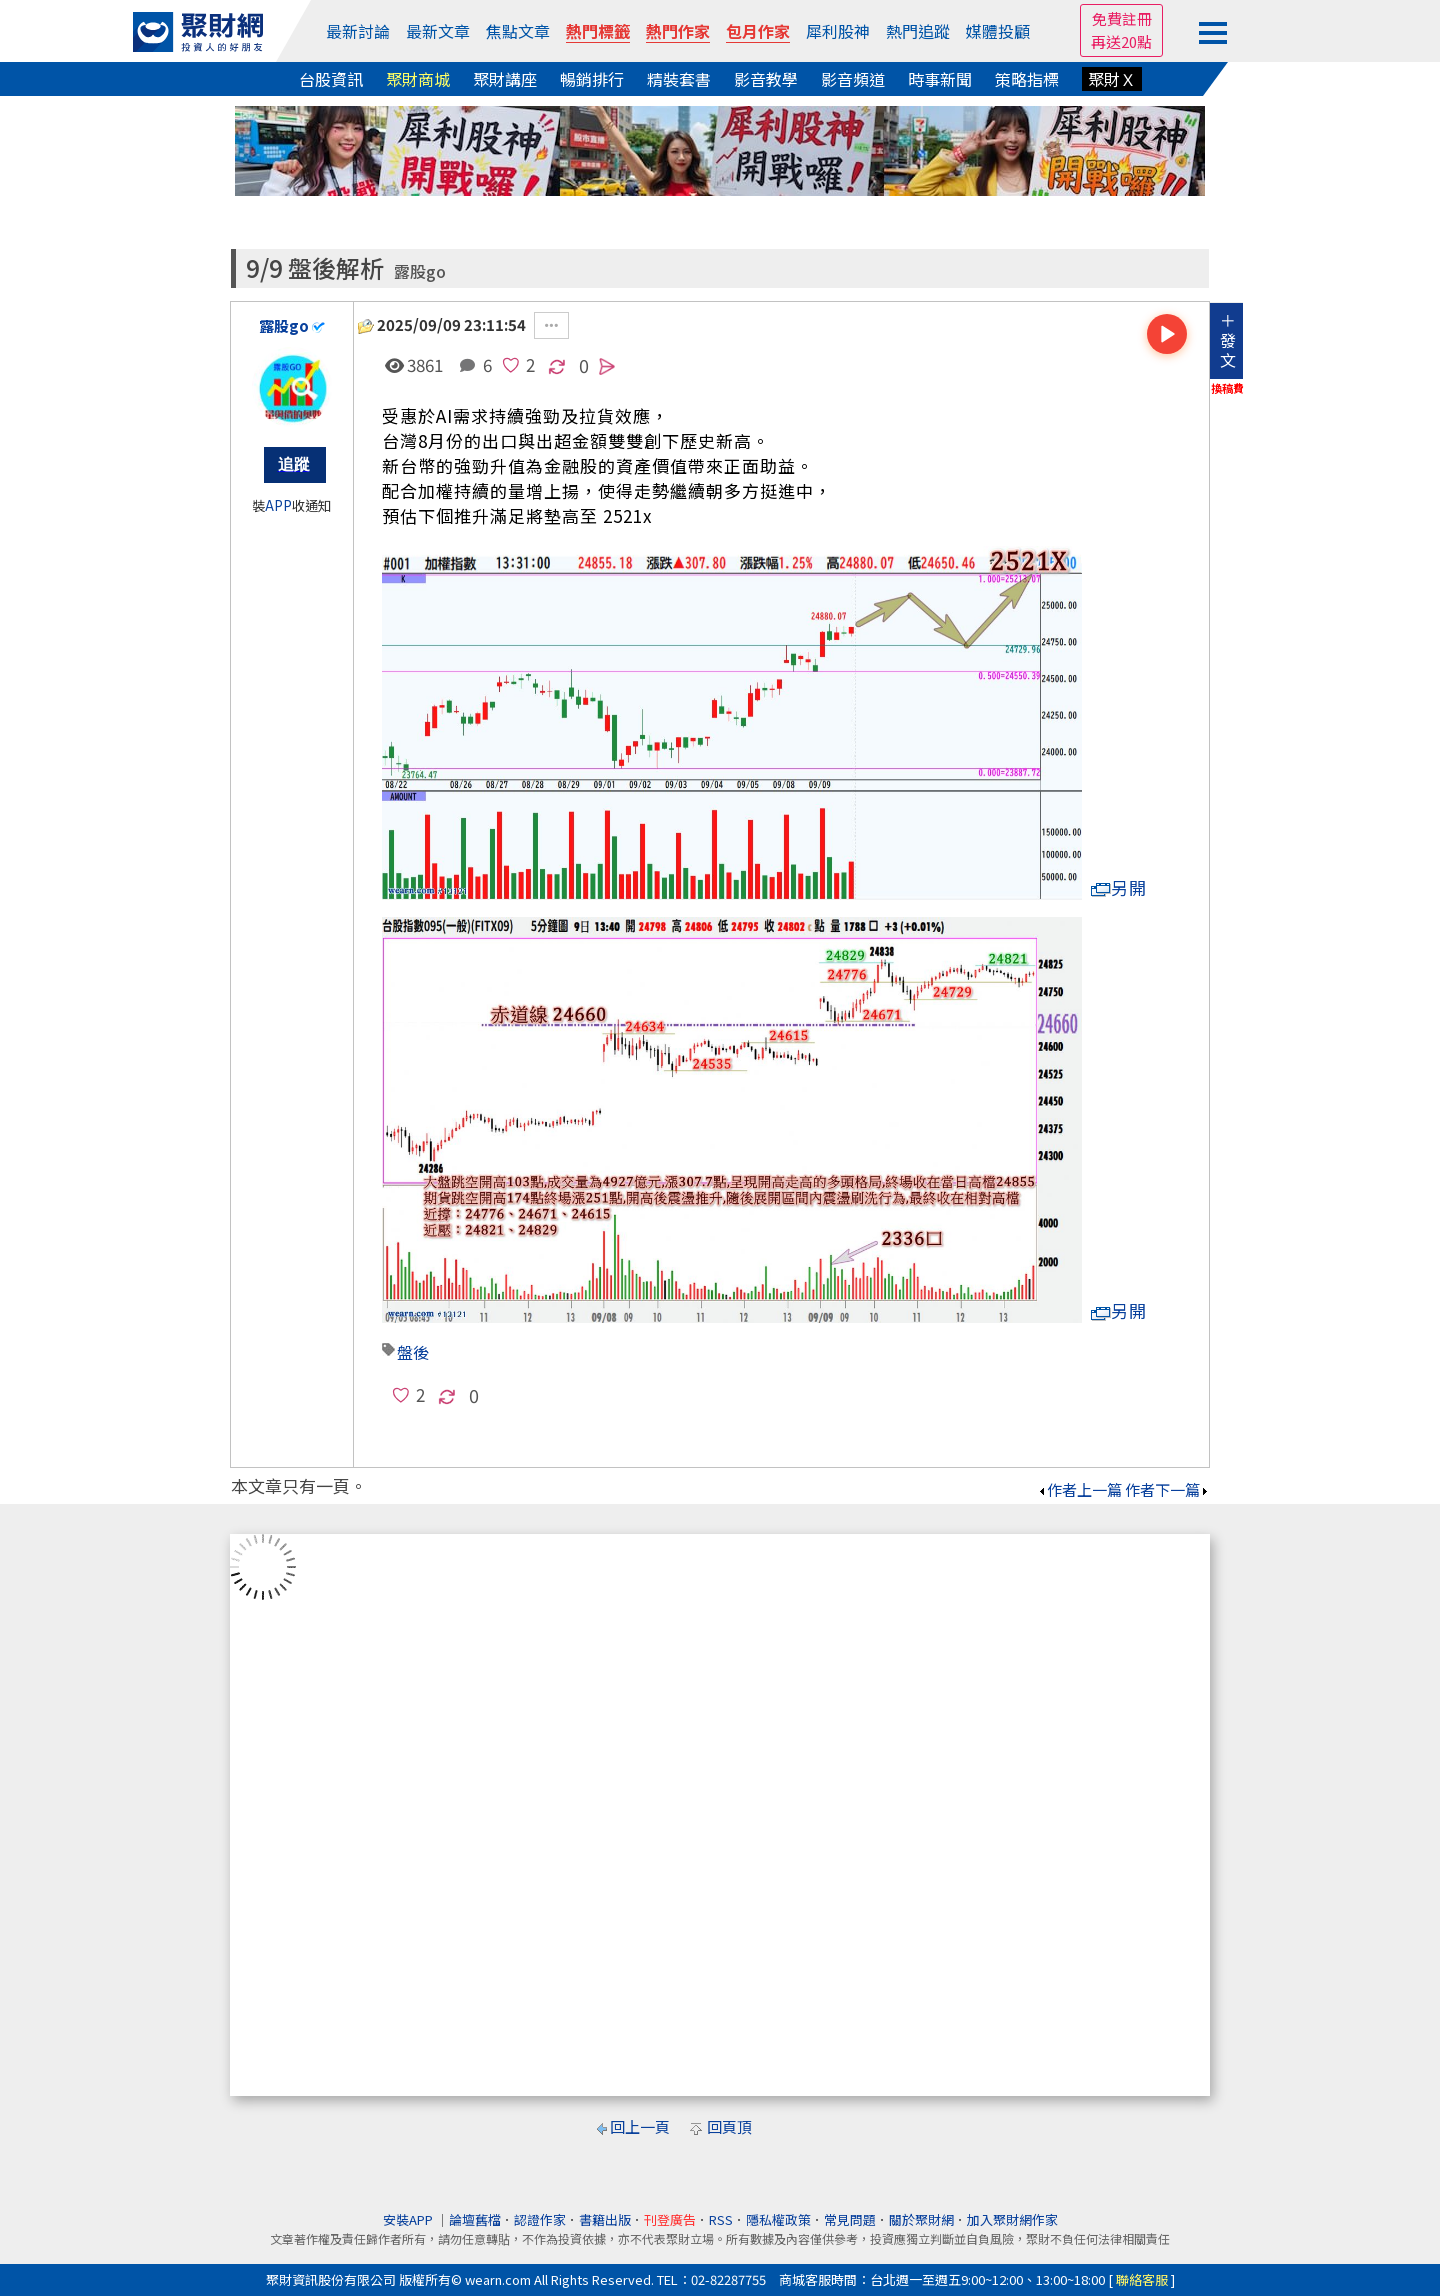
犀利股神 (838, 31)
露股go (420, 271)
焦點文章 (518, 31)
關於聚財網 (921, 2219)
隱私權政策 (778, 2219)
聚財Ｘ (1112, 79)
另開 (1119, 887)
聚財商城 (418, 79)
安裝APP (409, 2219)
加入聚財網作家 (1012, 2219)
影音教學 (766, 79)
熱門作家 (678, 31)
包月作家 (758, 31)
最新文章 (438, 31)
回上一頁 (640, 2126)
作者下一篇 (1167, 1489)
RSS (721, 2219)
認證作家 (540, 2219)
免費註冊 (1122, 18)
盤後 (413, 1352)
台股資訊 (331, 79)
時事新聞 (940, 79)
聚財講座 (505, 79)
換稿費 (1227, 388)
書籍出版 (605, 2219)
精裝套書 (679, 79)
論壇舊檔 (475, 2219)
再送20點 (1121, 41)
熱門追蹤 (918, 31)
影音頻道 (853, 79)
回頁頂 (729, 2126)
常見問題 (850, 2219)
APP (278, 505)
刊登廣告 (670, 2219)
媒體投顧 (998, 31)
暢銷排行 (592, 79)
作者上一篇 (1079, 1489)
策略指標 (1027, 79)
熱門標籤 (598, 31)
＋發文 (1228, 340)
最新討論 (358, 31)
